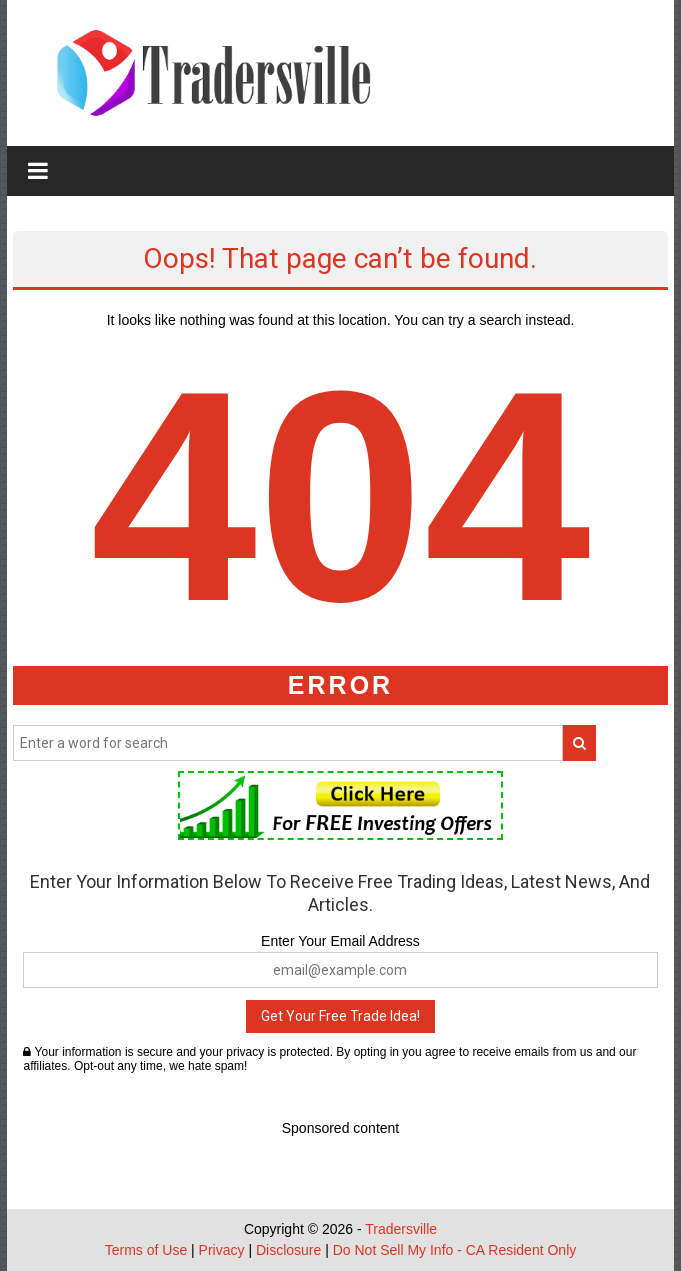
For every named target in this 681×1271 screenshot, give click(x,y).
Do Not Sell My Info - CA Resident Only (455, 1250)
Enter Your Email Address (340, 941)
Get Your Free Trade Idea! (340, 1016)
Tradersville (401, 1229)
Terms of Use (146, 1250)
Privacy (222, 1250)
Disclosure (288, 1250)
